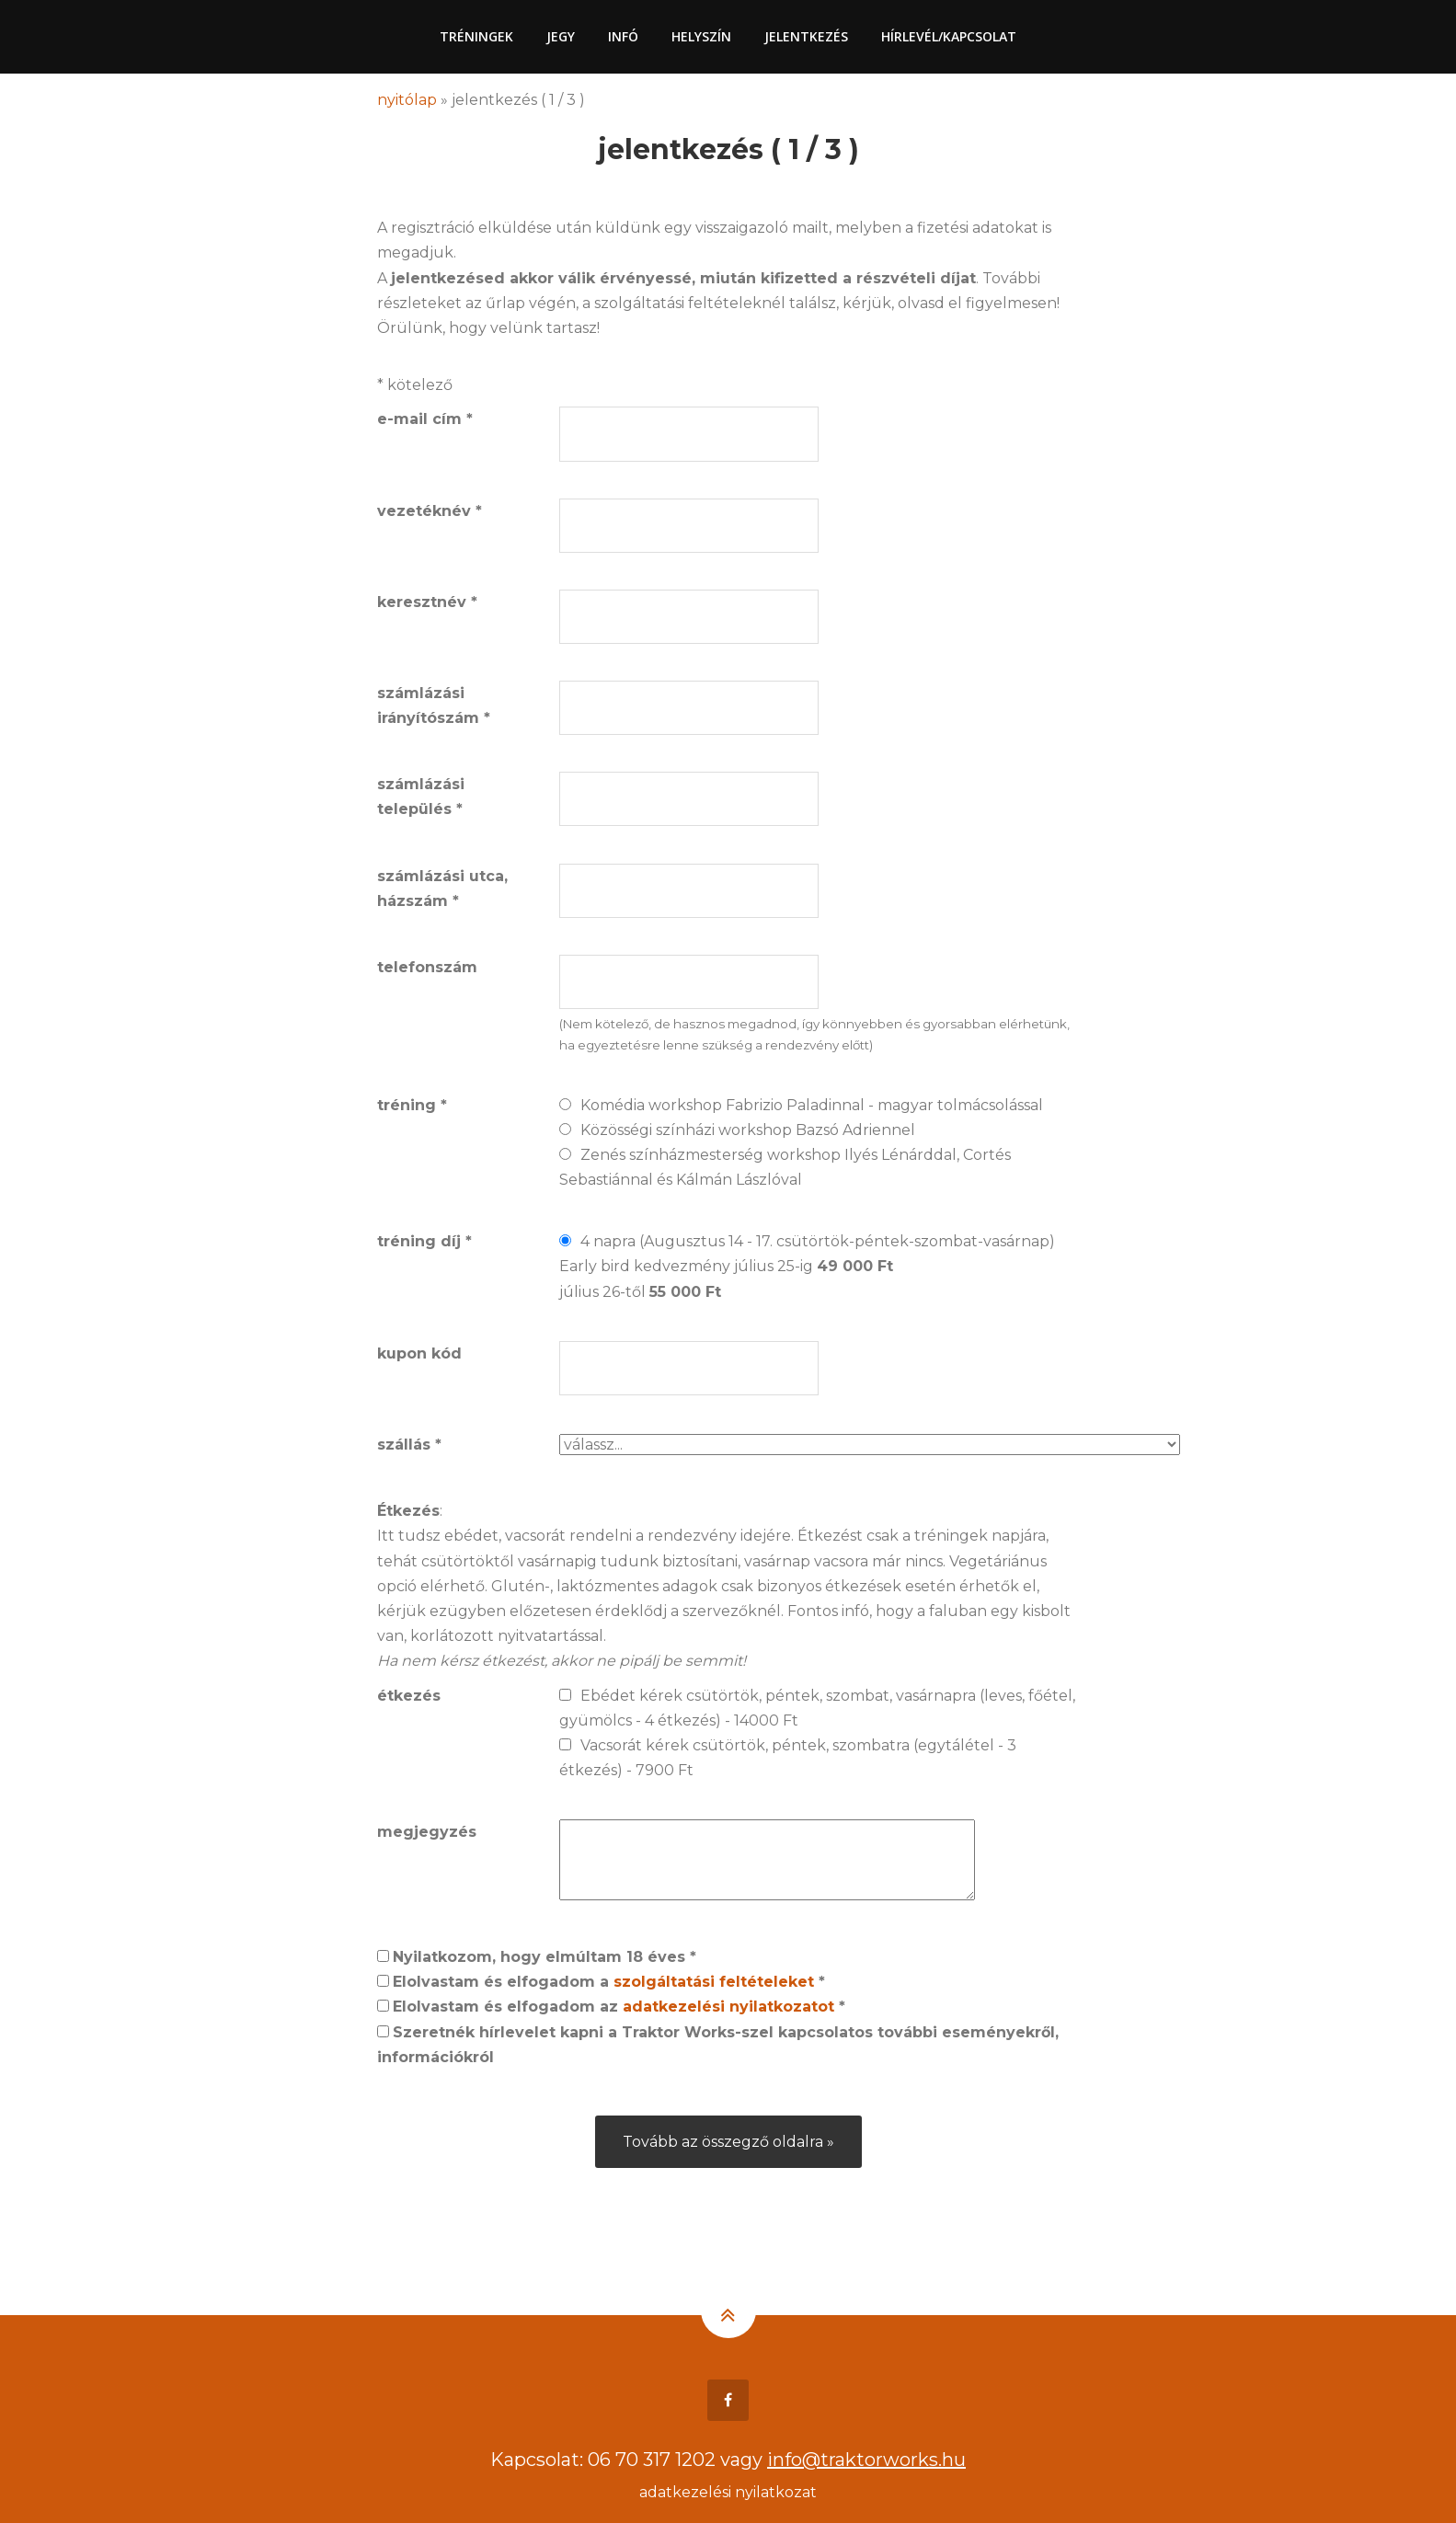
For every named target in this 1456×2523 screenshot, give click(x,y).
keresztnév (427, 602)
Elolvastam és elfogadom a (609, 1981)
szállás (409, 1444)
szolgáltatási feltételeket (713, 1981)
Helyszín (701, 36)
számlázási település (420, 796)
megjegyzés (426, 1832)
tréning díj (424, 1241)
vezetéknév (429, 511)
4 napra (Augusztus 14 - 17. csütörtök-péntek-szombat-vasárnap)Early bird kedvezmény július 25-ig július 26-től (807, 1266)
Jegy (560, 36)
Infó (623, 36)
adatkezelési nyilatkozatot (728, 2006)
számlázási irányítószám (433, 705)
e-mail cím (425, 419)
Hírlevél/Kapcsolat (948, 36)
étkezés (409, 1695)
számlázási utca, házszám (442, 888)
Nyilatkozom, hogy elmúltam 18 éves (544, 1957)
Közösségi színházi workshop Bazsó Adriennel (747, 1130)
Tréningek (476, 36)
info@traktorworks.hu (866, 2459)
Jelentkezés (806, 36)
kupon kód (419, 1353)
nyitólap (407, 100)
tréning (412, 1105)
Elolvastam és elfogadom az (619, 2006)
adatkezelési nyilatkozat (728, 2492)
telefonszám (427, 967)
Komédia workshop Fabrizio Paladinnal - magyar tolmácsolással (811, 1105)
